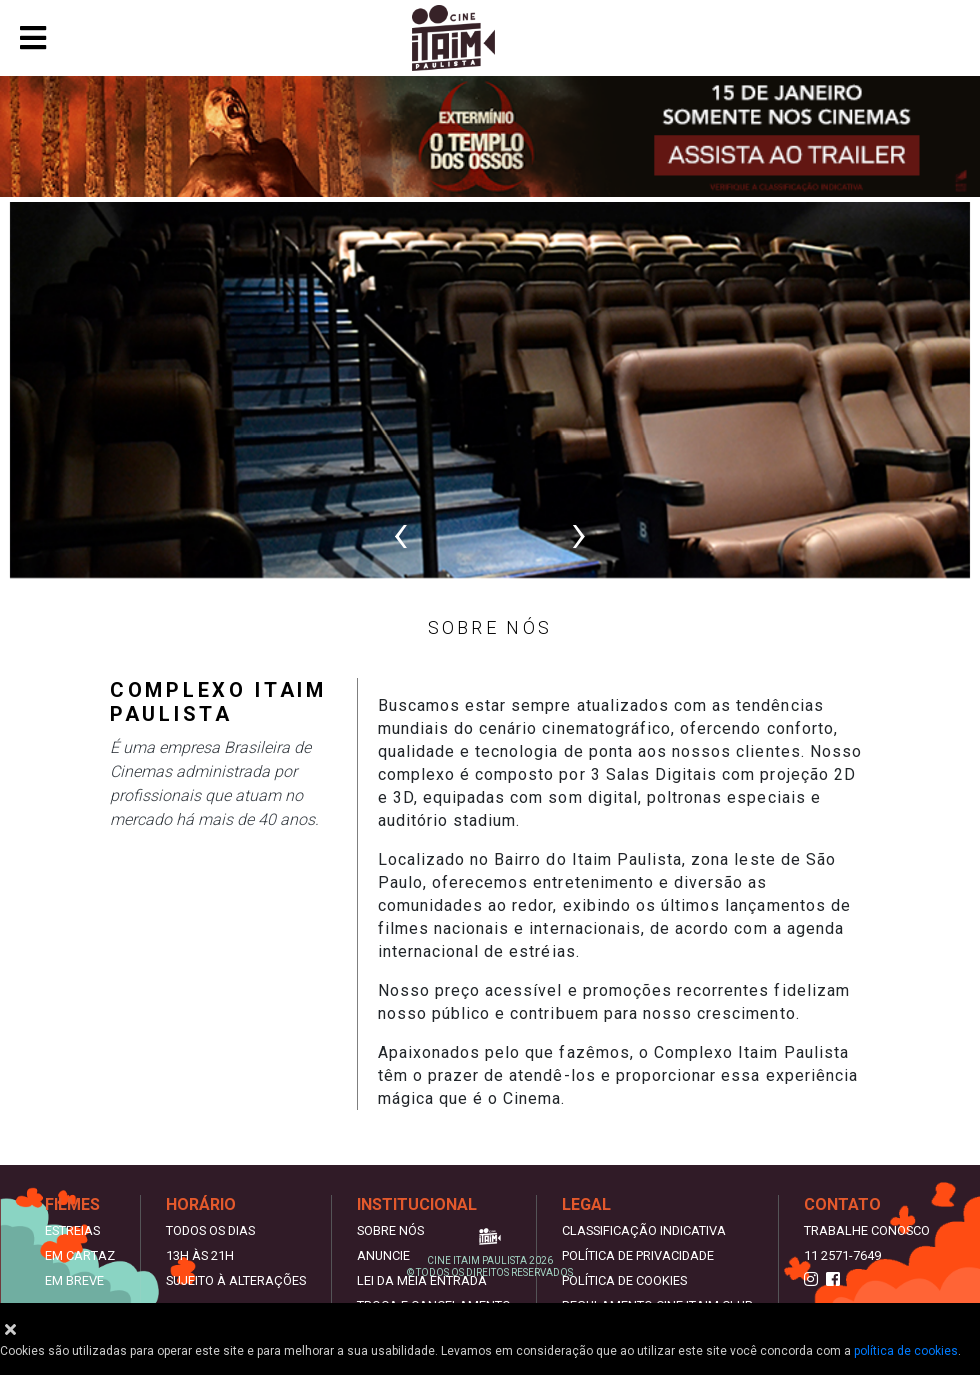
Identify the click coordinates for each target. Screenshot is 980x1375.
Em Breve (74, 1280)
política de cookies (906, 1351)
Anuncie (383, 1255)
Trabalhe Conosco (867, 1230)
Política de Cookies (624, 1280)
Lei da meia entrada (422, 1280)
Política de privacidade (638, 1255)
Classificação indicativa (644, 1230)
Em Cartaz (80, 1255)
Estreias (72, 1230)
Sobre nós (390, 1230)
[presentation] (401, 533)
